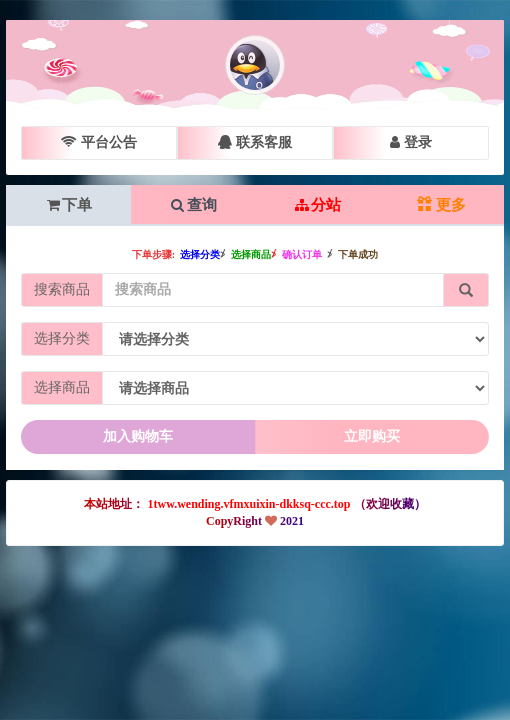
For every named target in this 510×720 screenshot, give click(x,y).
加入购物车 (138, 436)
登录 (411, 142)
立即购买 (372, 436)
